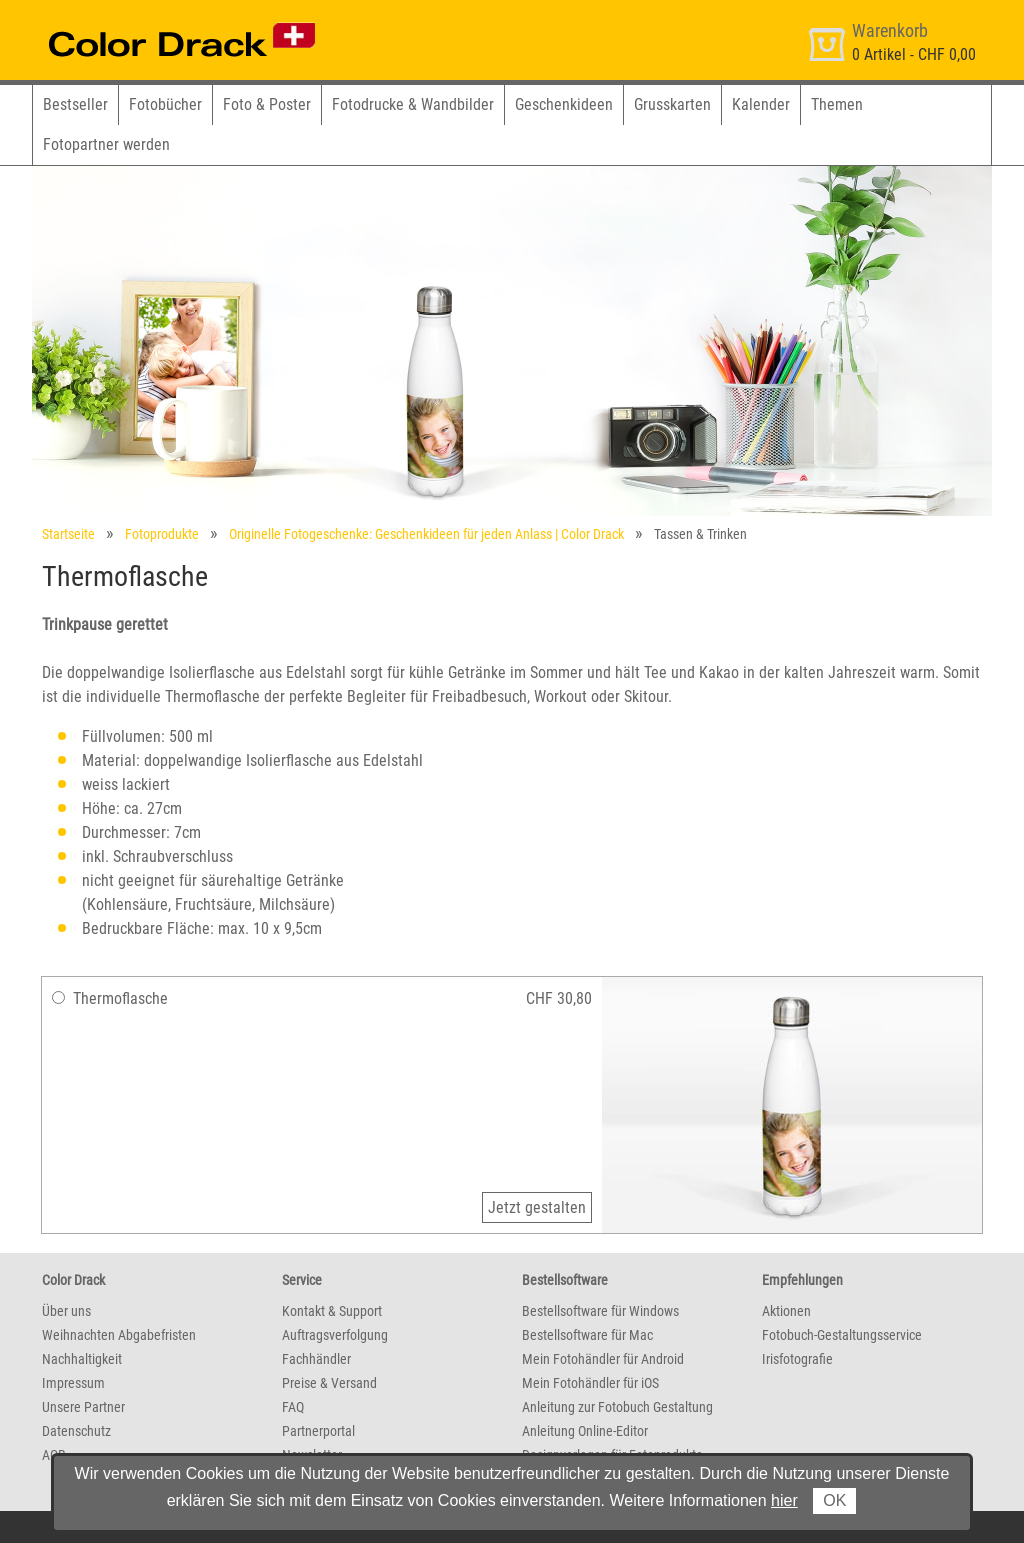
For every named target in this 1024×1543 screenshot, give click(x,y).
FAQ (293, 1407)
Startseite (68, 534)
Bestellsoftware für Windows (600, 1311)
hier (784, 1500)
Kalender (761, 104)
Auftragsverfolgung (335, 1335)
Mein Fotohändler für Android (603, 1359)
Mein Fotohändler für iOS (590, 1383)
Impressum (73, 1383)
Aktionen (786, 1311)
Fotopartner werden (106, 144)
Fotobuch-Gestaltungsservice (842, 1335)
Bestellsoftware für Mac (587, 1335)
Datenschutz (76, 1431)
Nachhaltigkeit (82, 1359)
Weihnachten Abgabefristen (119, 1335)
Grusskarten (672, 104)
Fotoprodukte (162, 534)
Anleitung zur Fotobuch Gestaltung (617, 1407)
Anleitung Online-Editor (585, 1431)
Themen (837, 104)
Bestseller (75, 104)
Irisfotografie (797, 1359)
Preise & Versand (329, 1383)
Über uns (66, 1311)
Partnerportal (318, 1431)
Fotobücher (165, 104)
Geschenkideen (564, 104)
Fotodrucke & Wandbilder (413, 104)
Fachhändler (316, 1359)
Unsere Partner (83, 1407)
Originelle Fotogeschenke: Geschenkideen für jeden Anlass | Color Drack (426, 534)
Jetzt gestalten (537, 1207)
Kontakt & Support (332, 1311)
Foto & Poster (267, 104)
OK (834, 1500)
